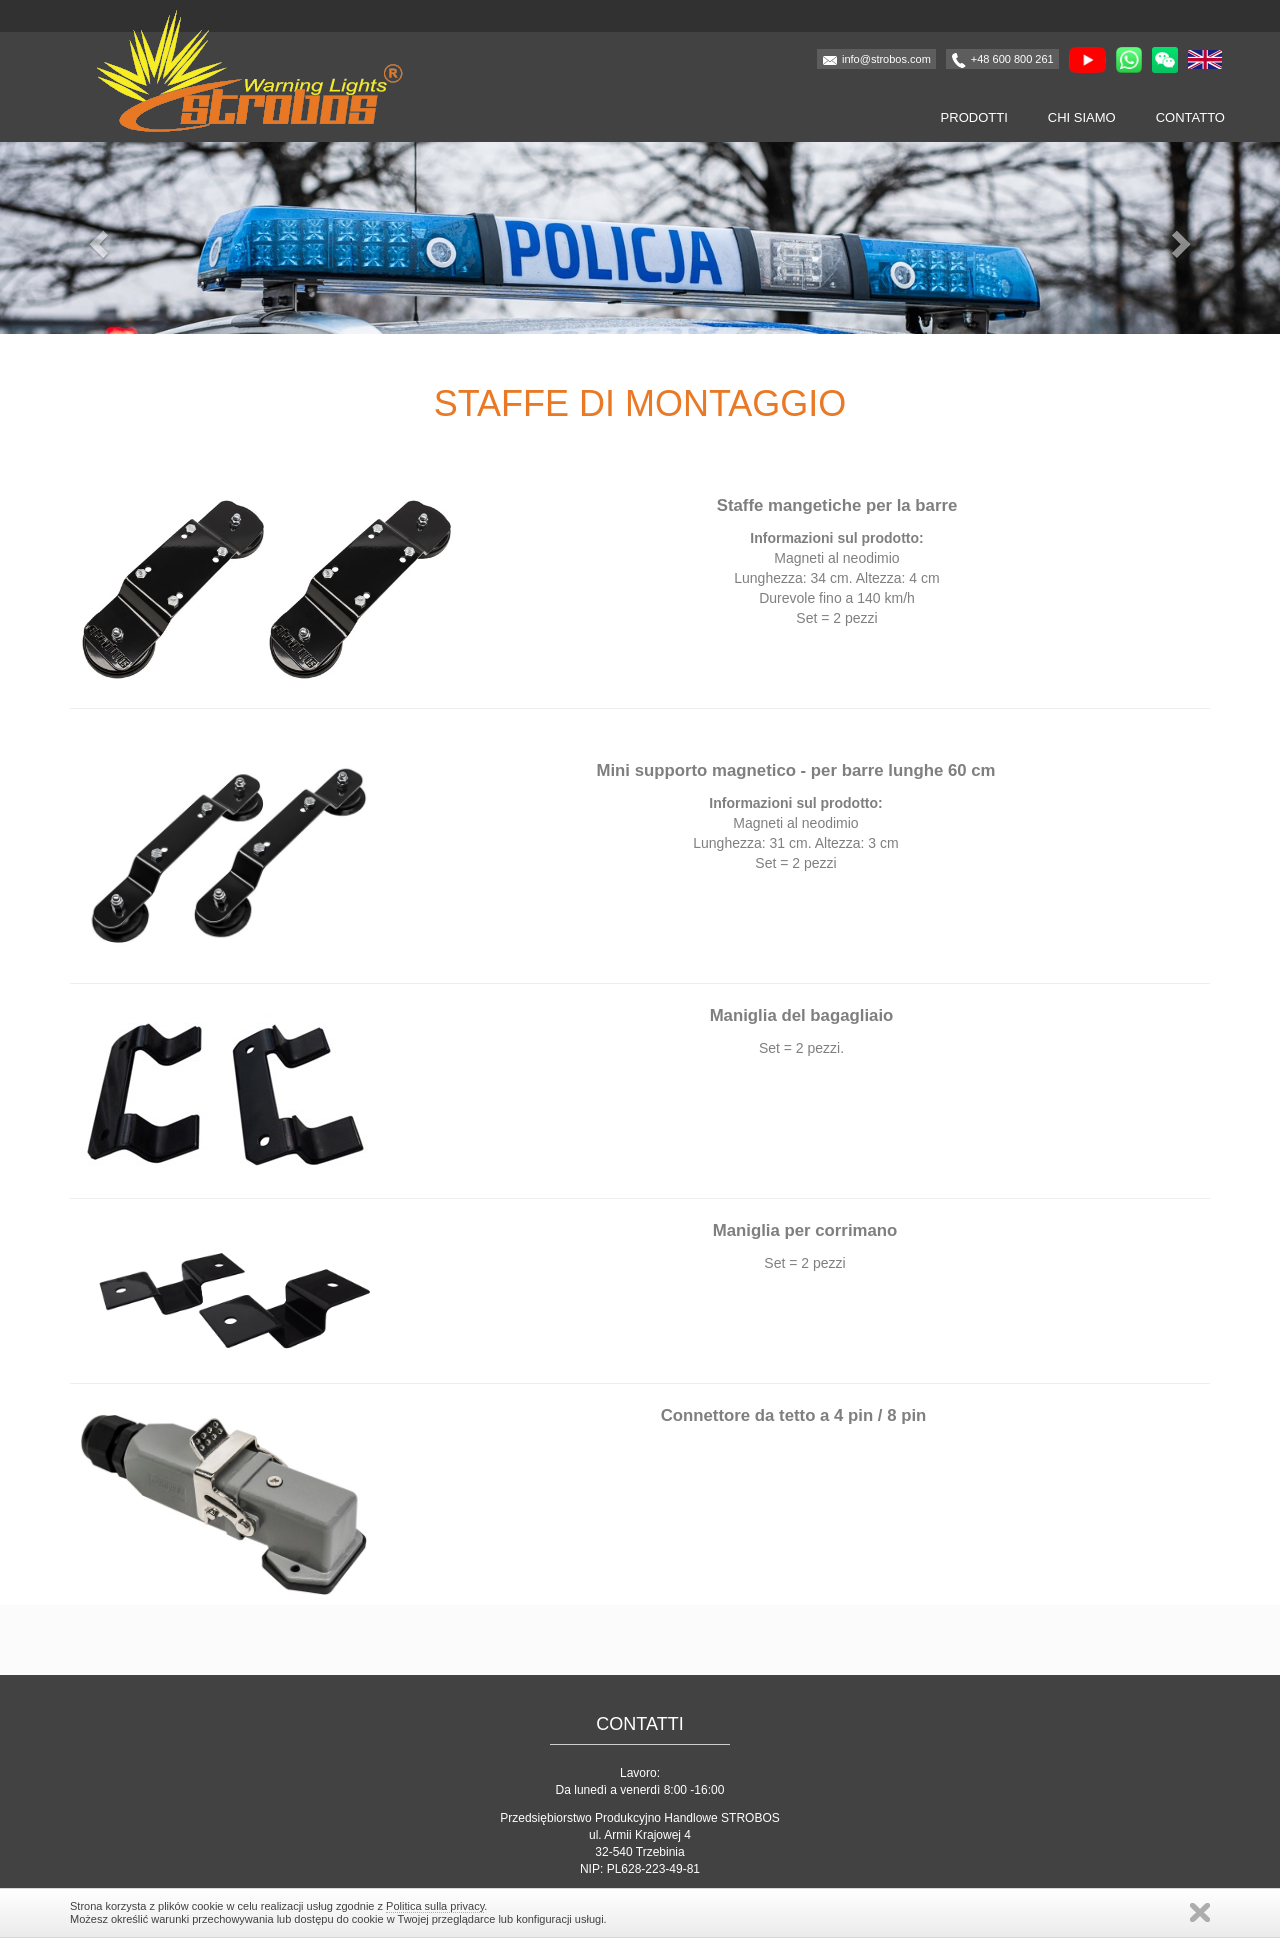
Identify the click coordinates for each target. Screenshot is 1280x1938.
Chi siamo (1082, 117)
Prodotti (974, 117)
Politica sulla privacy (435, 1906)
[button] (96, 238)
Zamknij (1200, 1912)
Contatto (1190, 117)
